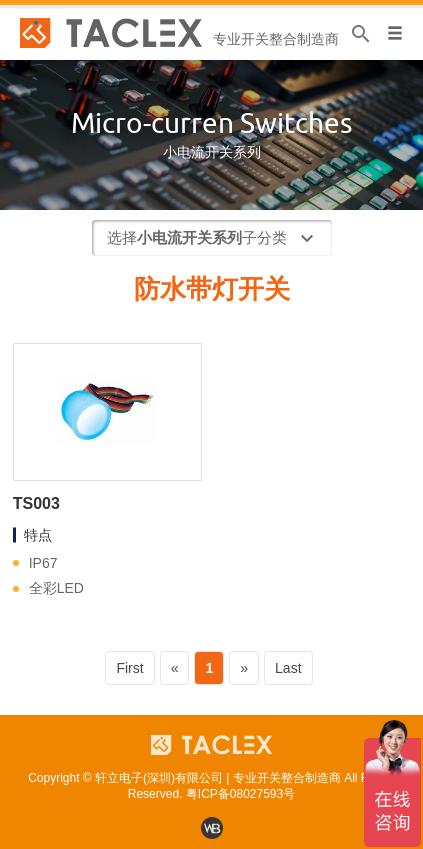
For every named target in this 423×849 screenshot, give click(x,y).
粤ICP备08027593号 (240, 794)
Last (288, 668)
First (129, 668)
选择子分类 (213, 239)
